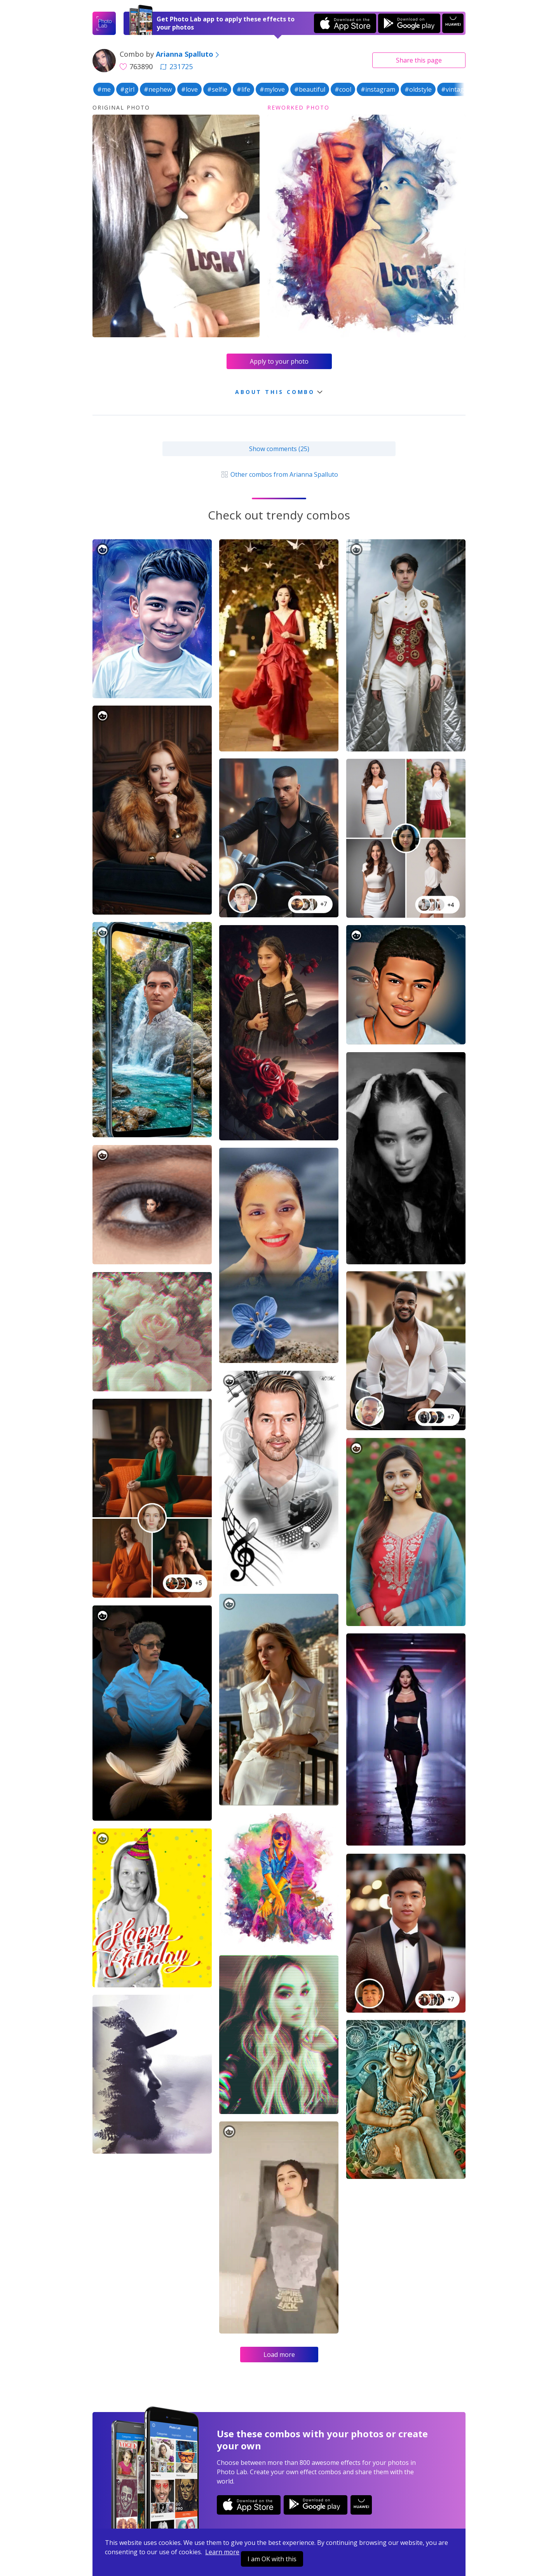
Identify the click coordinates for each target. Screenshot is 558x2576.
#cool (343, 89)
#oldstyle (418, 89)
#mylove (272, 89)
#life (243, 89)
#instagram (378, 89)
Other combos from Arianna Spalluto (279, 474)
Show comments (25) (279, 448)
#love (189, 89)
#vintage (454, 89)
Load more (279, 2354)
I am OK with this (272, 2559)
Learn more (222, 2552)
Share (419, 60)
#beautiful (309, 89)
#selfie (217, 89)
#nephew (158, 89)
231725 (176, 66)
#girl (127, 89)
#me (104, 89)
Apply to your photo (279, 361)
